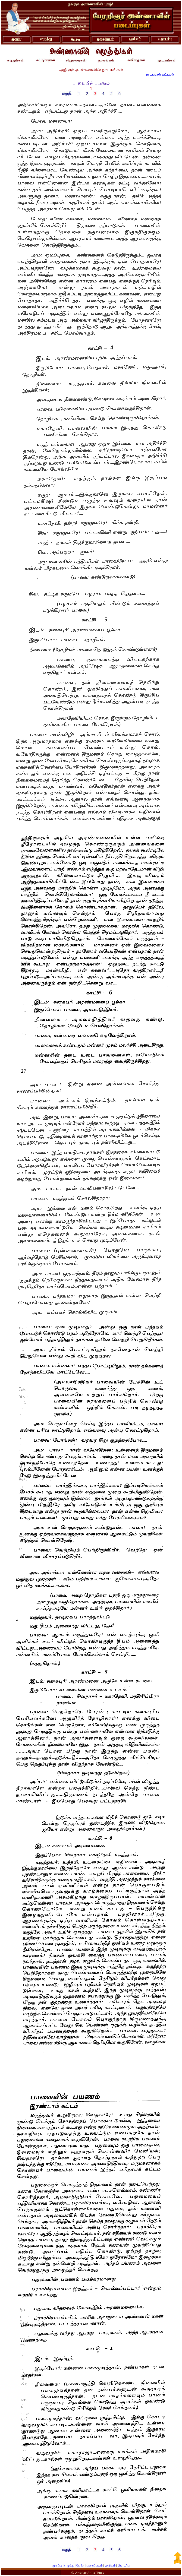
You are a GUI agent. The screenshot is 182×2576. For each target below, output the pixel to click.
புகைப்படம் (94, 2565)
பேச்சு (80, 2565)
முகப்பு (57, 2565)
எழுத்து (69, 2565)
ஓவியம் (110, 2565)
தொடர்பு (124, 2565)
